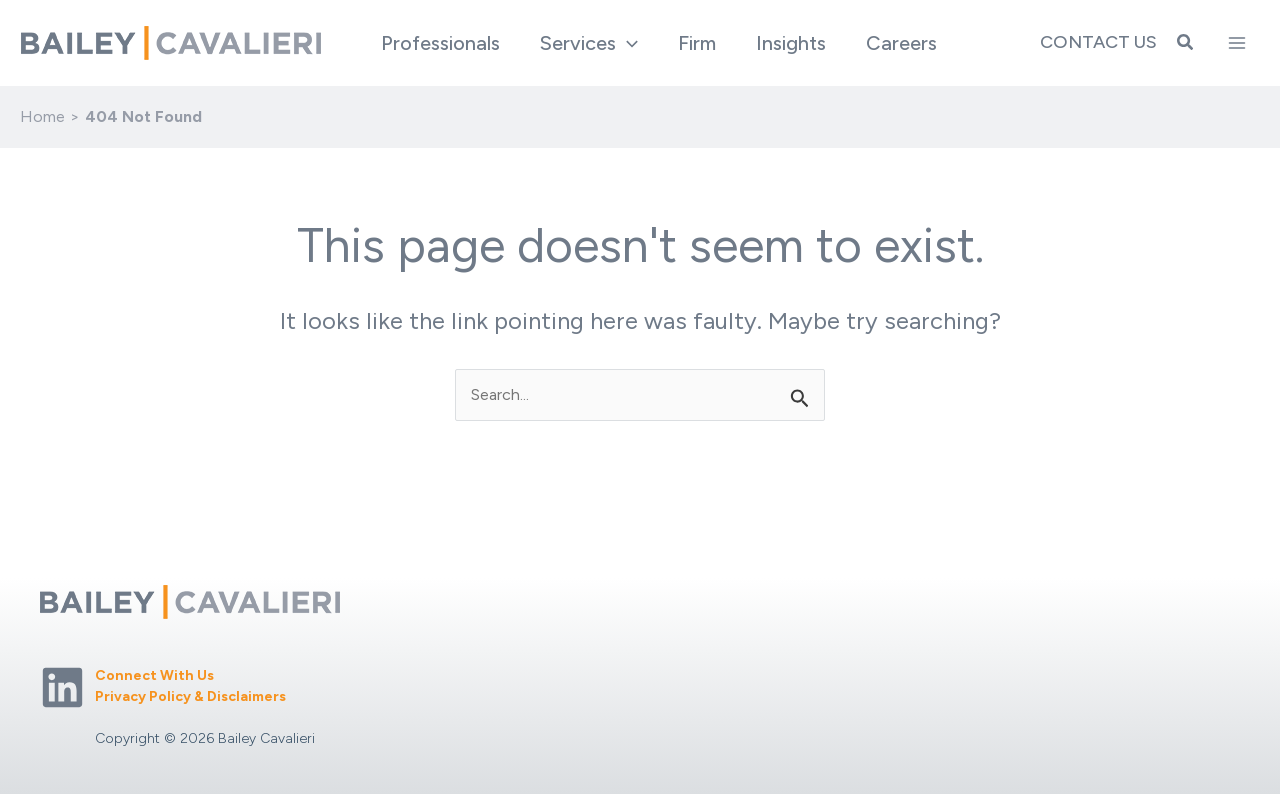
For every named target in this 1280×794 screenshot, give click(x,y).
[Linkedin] (62, 687)
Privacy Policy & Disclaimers (190, 696)
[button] (589, 43)
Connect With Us (154, 675)
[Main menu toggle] (1237, 43)
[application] (627, 43)
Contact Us (1098, 42)
